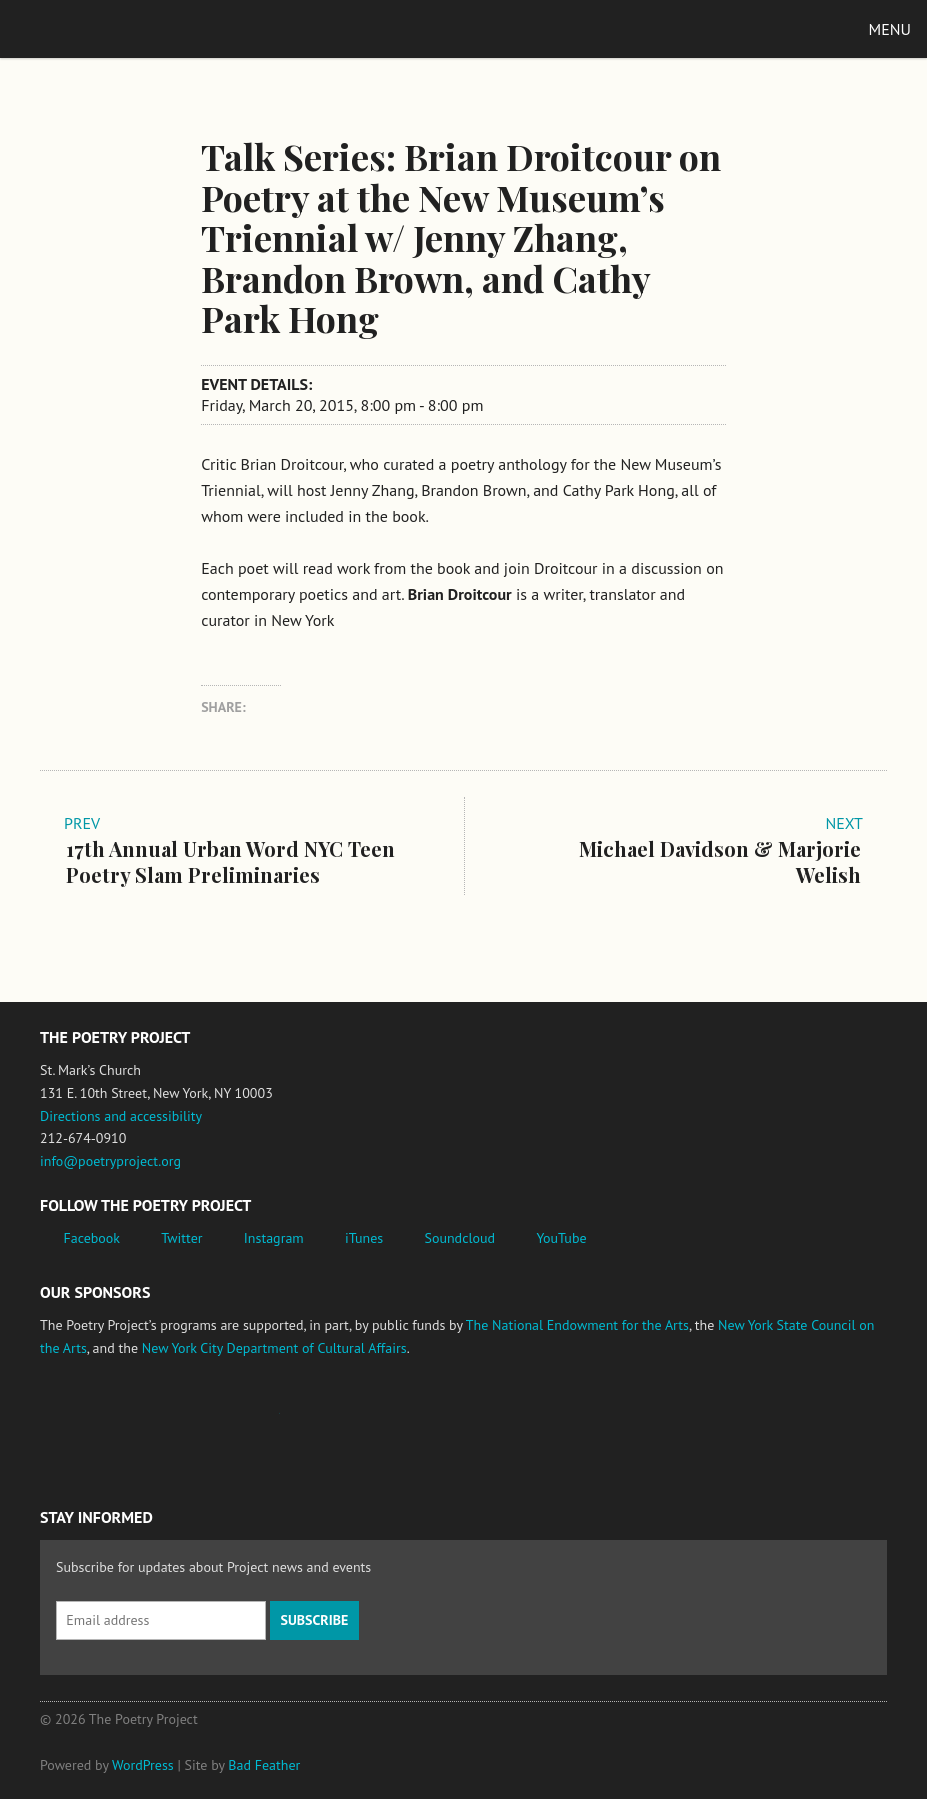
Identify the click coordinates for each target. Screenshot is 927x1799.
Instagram (274, 1238)
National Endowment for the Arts (95, 1423)
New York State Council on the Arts (333, 1423)
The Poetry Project (109, 28)
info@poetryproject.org (110, 1161)
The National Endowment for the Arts (577, 1325)
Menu (890, 29)
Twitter (181, 1238)
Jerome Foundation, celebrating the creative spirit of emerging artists (225, 1423)
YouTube (561, 1238)
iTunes (364, 1238)
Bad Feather (264, 1765)
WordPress (143, 1765)
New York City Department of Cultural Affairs (274, 1348)
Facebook (92, 1238)
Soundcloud (459, 1238)
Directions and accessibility (121, 1116)
